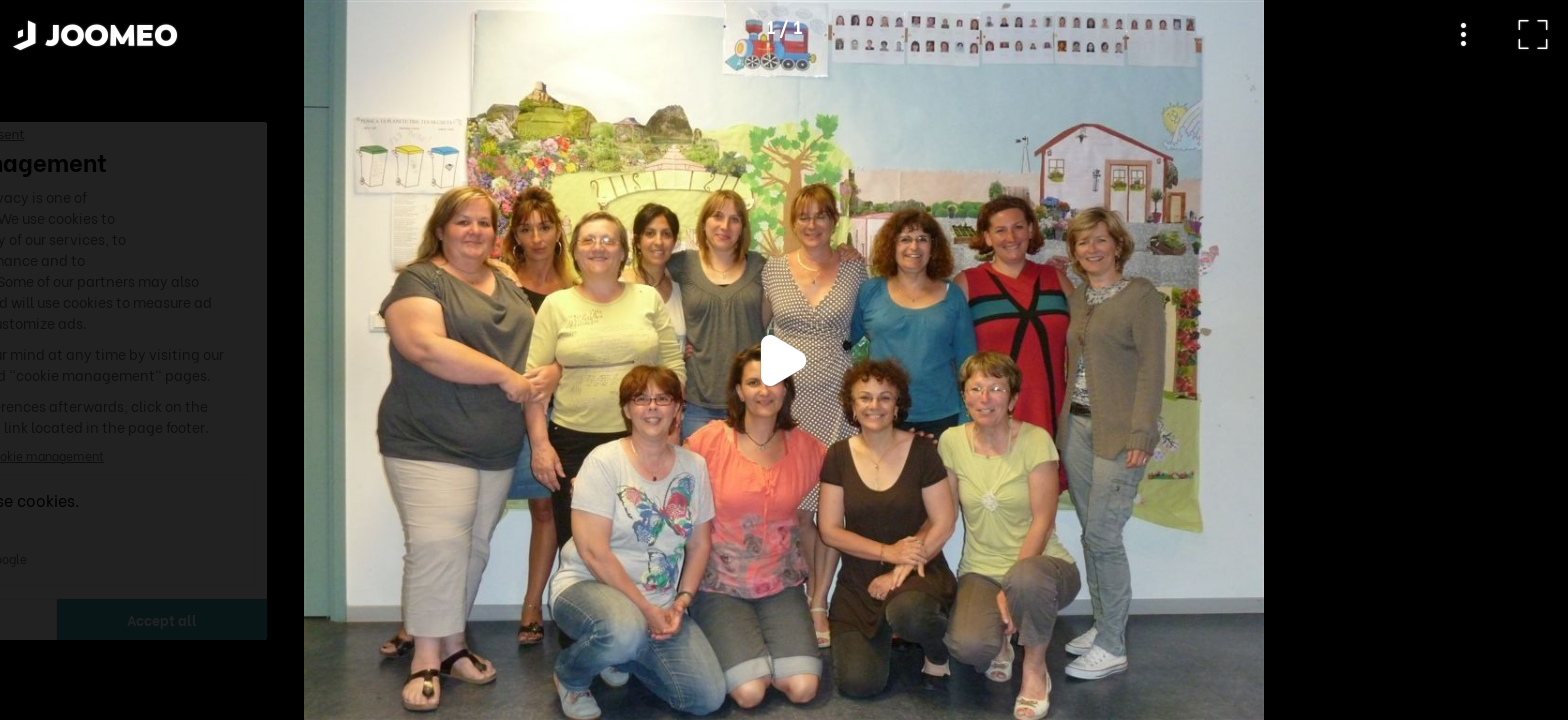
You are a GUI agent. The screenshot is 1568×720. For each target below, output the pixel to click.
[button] (53, 617)
